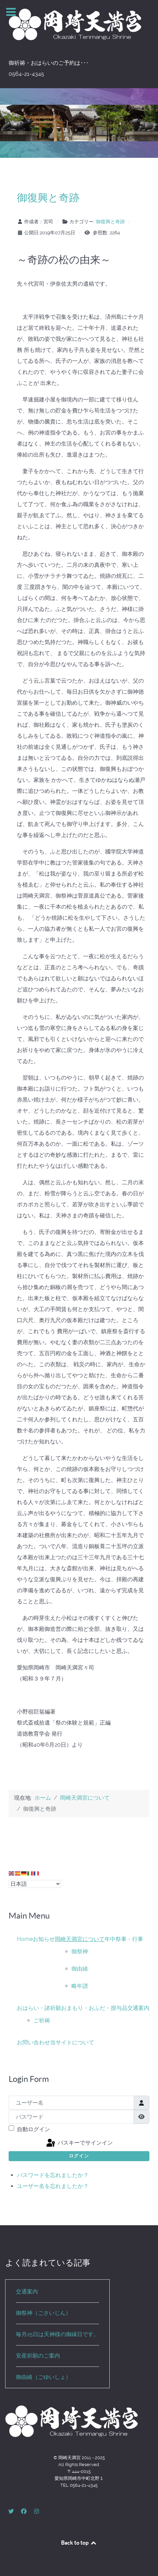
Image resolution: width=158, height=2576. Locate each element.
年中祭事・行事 (124, 1939)
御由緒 (79, 1968)
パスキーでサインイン (79, 2143)
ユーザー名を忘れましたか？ (53, 2186)
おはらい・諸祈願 (39, 2008)
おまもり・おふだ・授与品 (94, 2008)
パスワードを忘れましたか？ (53, 2175)
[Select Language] (35, 1884)
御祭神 (79, 1951)
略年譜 (79, 1986)
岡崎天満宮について (80, 1939)
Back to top (79, 2542)
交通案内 (138, 2008)
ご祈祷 (41, 2020)
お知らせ (44, 1939)
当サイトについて (72, 2042)
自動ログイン (33, 2129)
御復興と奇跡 (48, 197)
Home (25, 1939)
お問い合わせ (33, 2042)
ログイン (79, 2155)
